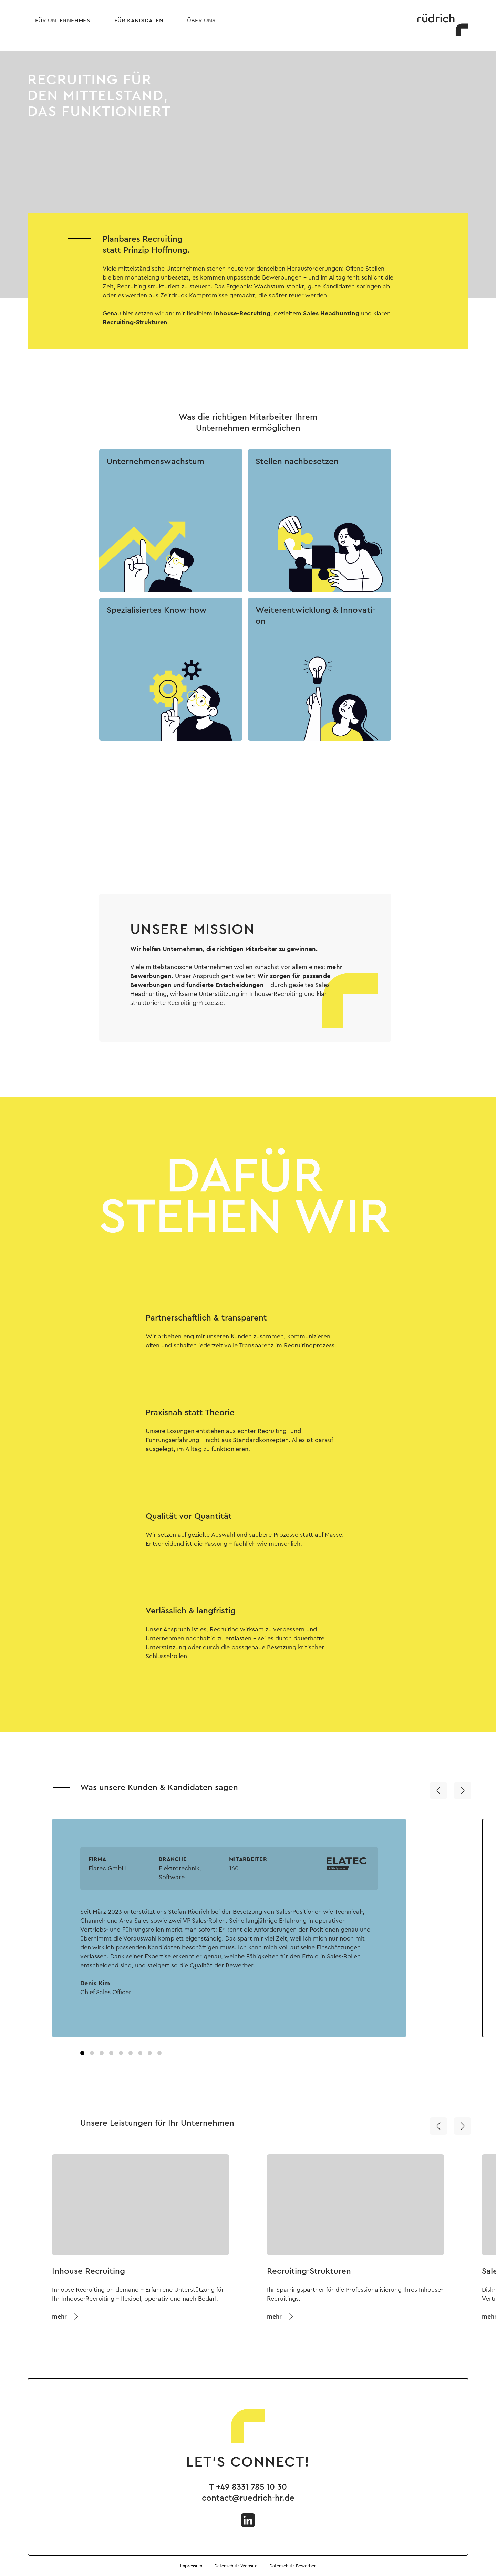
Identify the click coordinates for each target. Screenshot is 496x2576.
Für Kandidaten (138, 20)
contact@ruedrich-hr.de (248, 2497)
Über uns (201, 20)
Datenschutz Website (235, 2566)
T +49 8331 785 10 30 (248, 2486)
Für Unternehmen (63, 20)
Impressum (191, 2566)
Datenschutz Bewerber (292, 2566)
